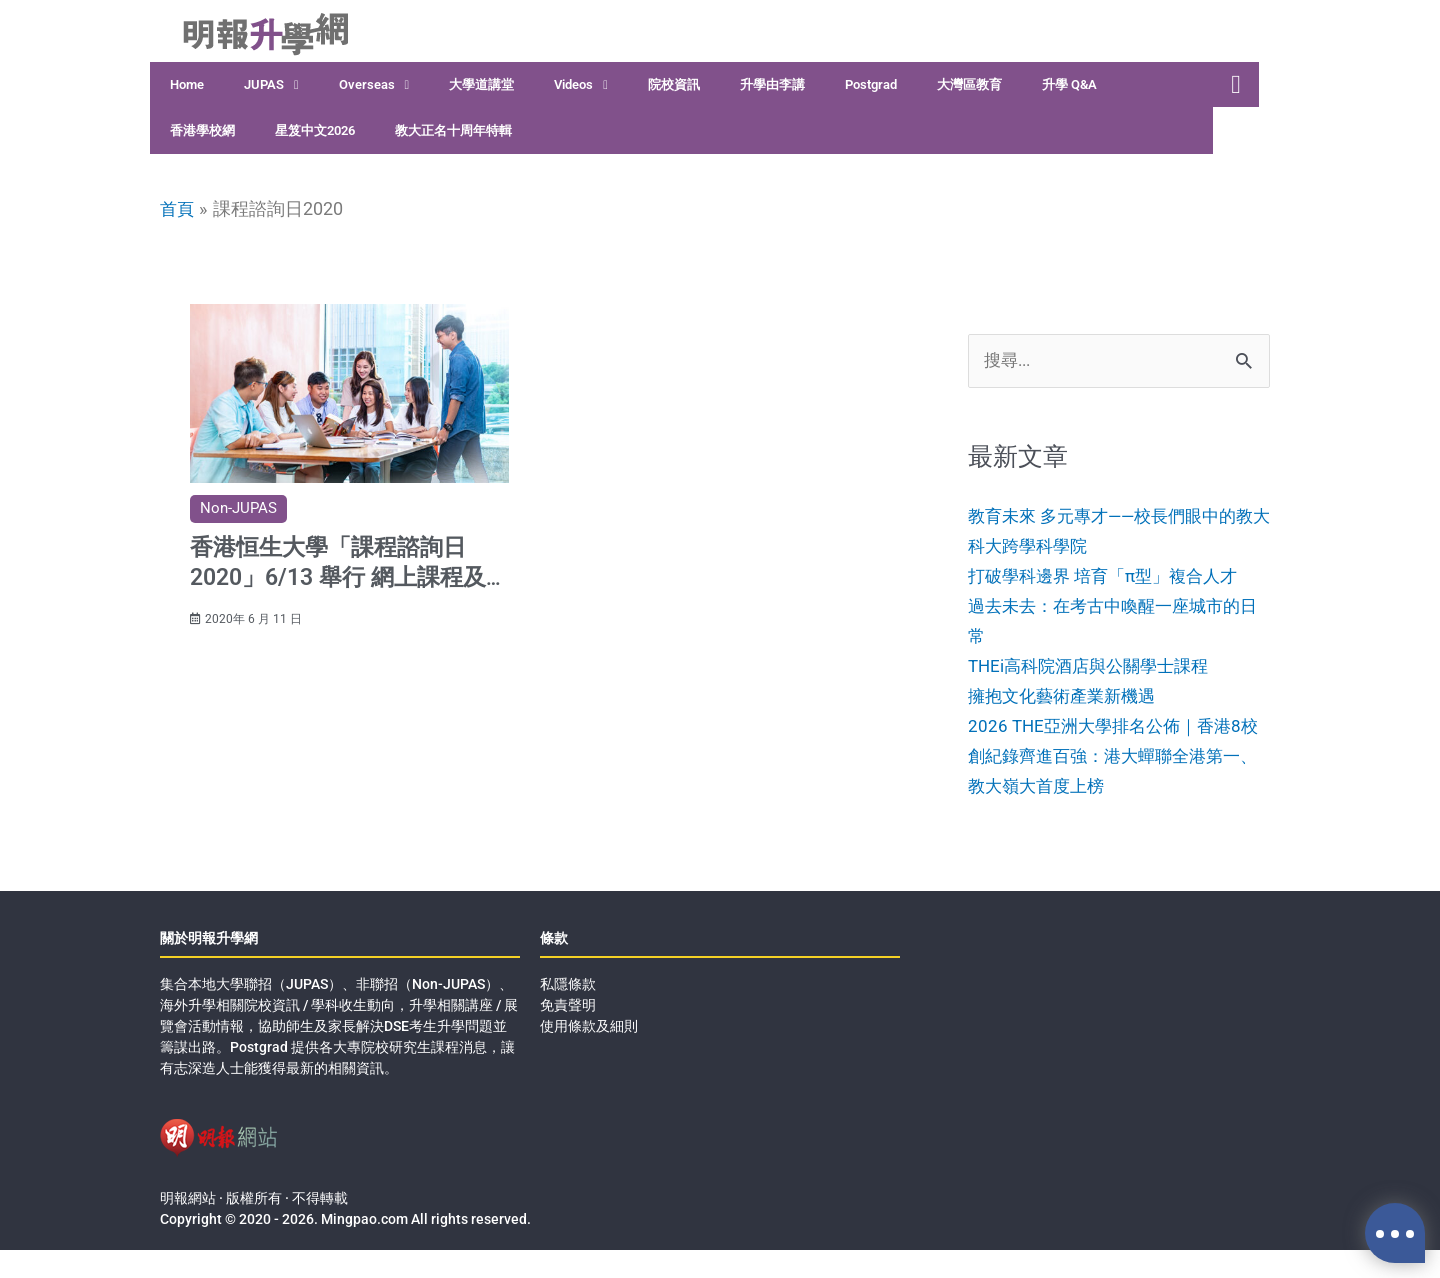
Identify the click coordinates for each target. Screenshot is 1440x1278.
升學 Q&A (1069, 84)
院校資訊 (674, 84)
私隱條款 (568, 1012)
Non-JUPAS (238, 507)
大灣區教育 (969, 84)
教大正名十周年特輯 (453, 130)
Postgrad (871, 84)
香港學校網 (202, 130)
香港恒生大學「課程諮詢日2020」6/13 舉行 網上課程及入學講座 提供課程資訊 (348, 571)
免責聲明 (568, 1033)
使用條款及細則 (589, 1054)
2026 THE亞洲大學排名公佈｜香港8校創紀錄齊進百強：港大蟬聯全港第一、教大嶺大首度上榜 (1112, 784)
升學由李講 (772, 84)
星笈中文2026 (315, 130)
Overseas (374, 85)
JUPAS (271, 85)
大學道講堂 (481, 84)
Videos (581, 85)
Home (187, 84)
